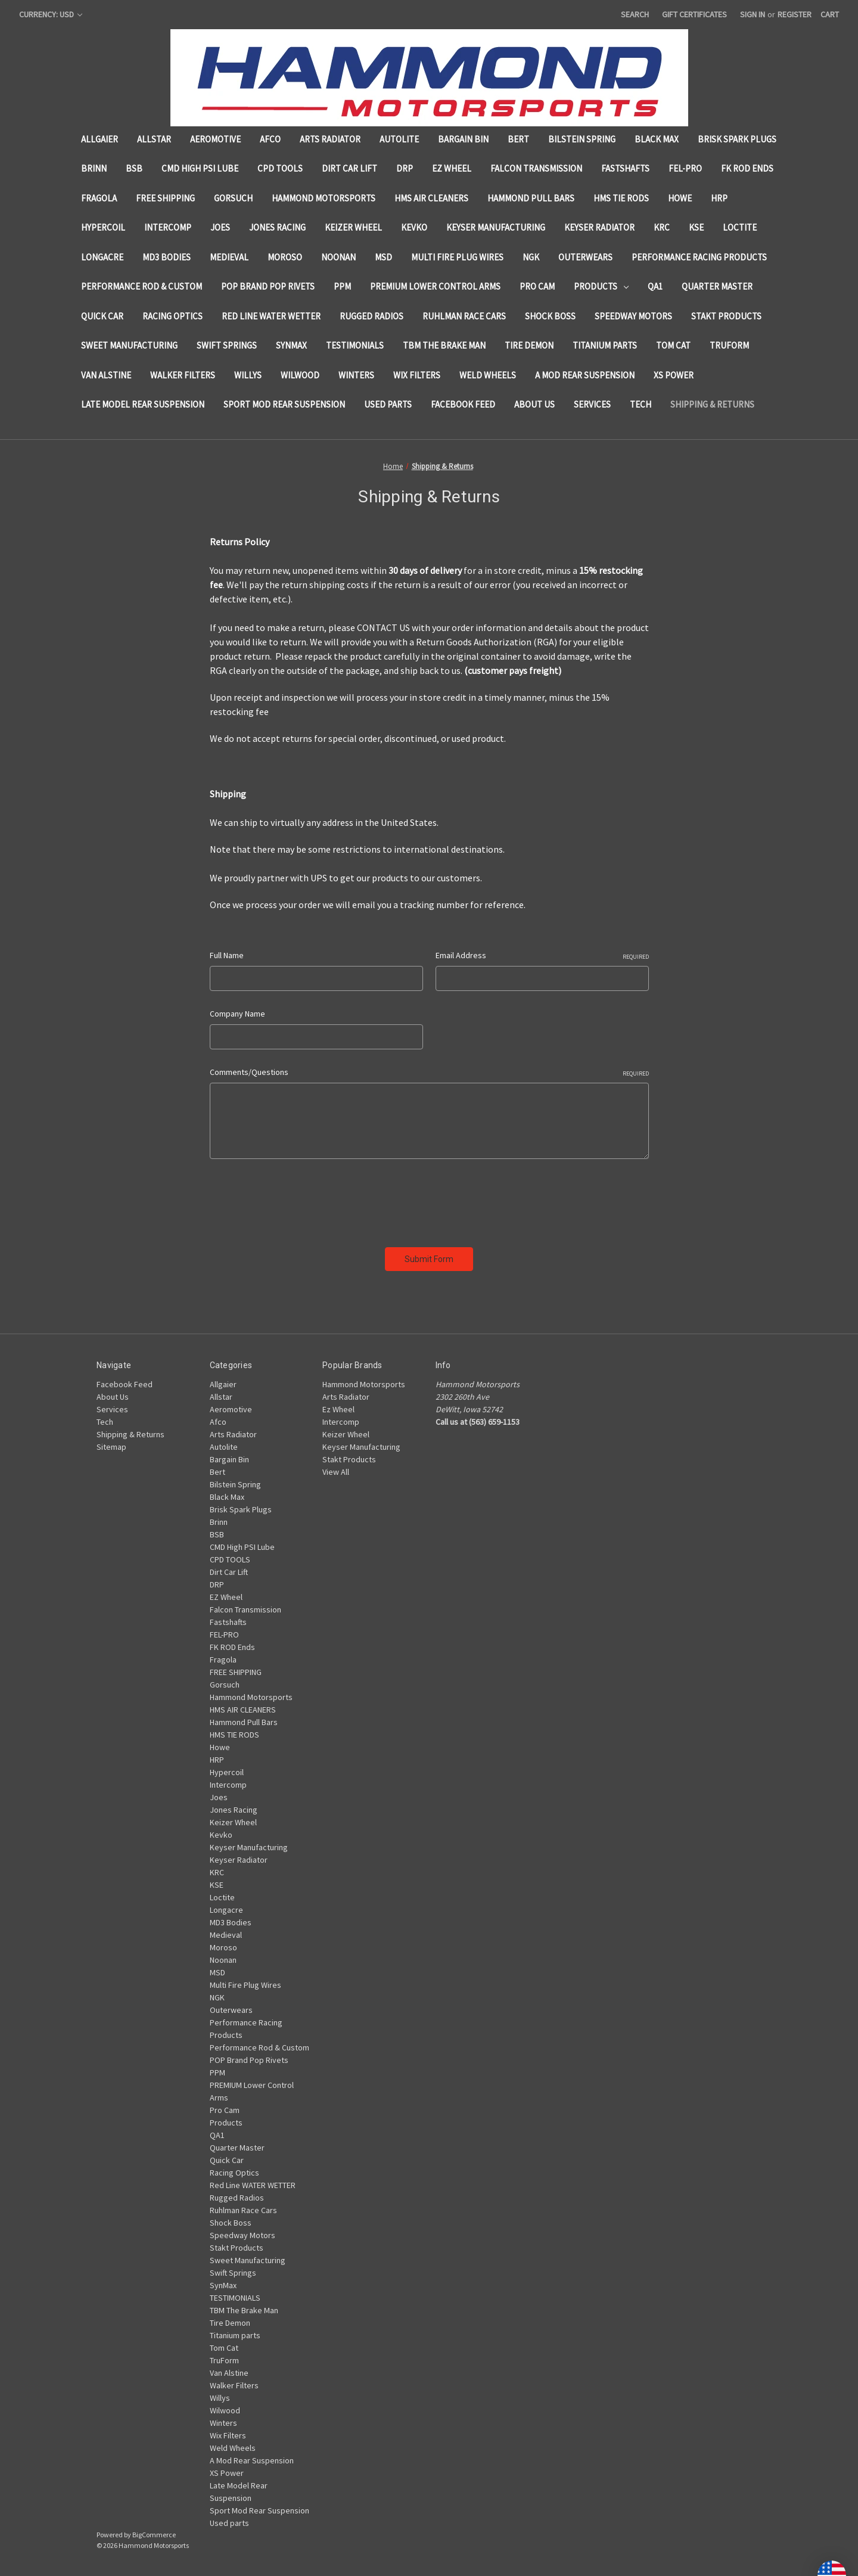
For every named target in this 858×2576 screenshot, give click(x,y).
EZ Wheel (451, 168)
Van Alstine (106, 375)
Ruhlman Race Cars (464, 316)
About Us (534, 404)
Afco (270, 139)
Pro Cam (537, 286)
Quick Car (102, 316)
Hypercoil (103, 227)
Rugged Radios (371, 316)
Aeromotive (215, 139)
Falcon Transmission (536, 168)
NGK (531, 257)
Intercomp (167, 227)
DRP (404, 168)
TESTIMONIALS (355, 345)
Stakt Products (726, 316)
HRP (719, 198)
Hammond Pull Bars (530, 198)
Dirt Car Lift (349, 168)
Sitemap (111, 1446)
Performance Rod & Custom (141, 286)
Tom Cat (673, 345)
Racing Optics (172, 316)
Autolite (399, 139)
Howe (680, 198)
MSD (383, 257)
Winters (356, 375)
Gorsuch (233, 198)
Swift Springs (227, 345)
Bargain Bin (463, 139)
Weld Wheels (487, 375)
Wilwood (300, 375)
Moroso (285, 257)
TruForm (729, 345)
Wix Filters (416, 375)
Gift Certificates (694, 14)
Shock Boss (550, 316)
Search (635, 14)
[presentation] (300, 1199)
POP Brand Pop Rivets (268, 286)
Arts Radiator (330, 139)
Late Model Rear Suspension (142, 404)
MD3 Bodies (166, 257)
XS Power (674, 375)
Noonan (338, 257)
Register (795, 14)
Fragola (99, 198)
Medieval (229, 257)
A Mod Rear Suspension (585, 375)
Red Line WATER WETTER (271, 316)
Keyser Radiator (599, 227)
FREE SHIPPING (165, 198)
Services (592, 404)
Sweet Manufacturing (129, 345)
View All (335, 1471)
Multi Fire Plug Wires (457, 257)
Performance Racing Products (699, 257)
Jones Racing (277, 227)
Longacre (102, 257)
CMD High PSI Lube (199, 168)
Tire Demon (529, 345)
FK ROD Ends (747, 168)
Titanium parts (605, 345)
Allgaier (99, 139)
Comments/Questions (429, 1072)
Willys (248, 375)
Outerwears (585, 257)
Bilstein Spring (581, 139)
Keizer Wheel (353, 227)
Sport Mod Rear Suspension (284, 404)
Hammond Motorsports (323, 198)
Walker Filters (182, 375)
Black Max (657, 139)
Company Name (237, 1013)
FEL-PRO (685, 168)
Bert (518, 139)
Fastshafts (625, 168)
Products (601, 286)
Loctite (740, 227)
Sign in (752, 14)
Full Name (227, 955)
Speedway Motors (633, 316)
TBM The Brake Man (444, 345)
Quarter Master (717, 286)
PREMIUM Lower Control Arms (435, 286)
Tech (640, 404)
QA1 (655, 286)
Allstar (154, 139)
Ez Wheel (338, 1409)
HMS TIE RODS (621, 198)
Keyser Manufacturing (495, 227)
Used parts (388, 404)
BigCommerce (154, 2534)
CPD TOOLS (280, 168)
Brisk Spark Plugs (737, 139)
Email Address (542, 955)
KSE (696, 227)
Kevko (414, 227)
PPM (342, 286)
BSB (134, 168)
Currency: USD (50, 14)
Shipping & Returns (712, 404)
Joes (220, 227)
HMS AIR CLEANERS (431, 198)
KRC (662, 227)
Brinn (94, 168)
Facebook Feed (463, 404)
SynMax (291, 345)
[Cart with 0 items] (829, 14)
